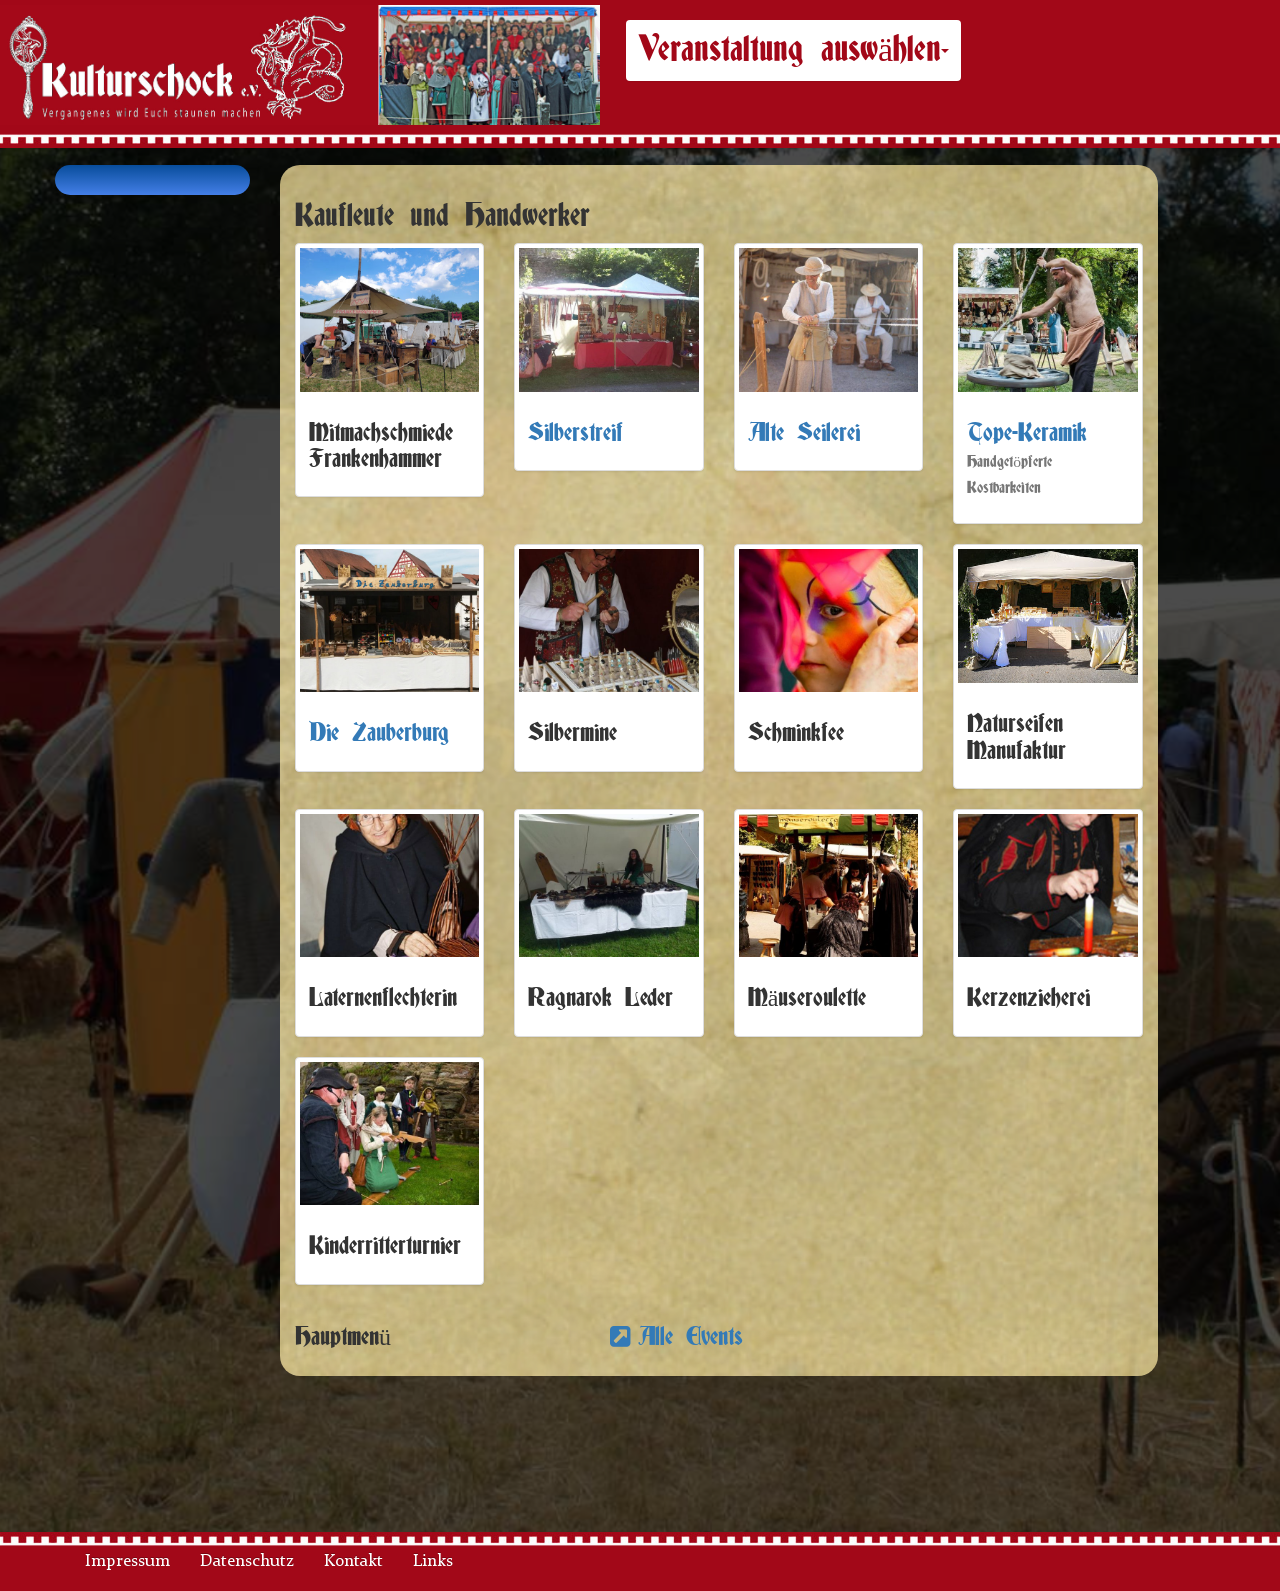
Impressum (127, 1561)
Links (433, 1561)
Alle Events (697, 1337)
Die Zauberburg (379, 733)
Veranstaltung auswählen (793, 50)
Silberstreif (575, 433)
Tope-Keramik (1027, 433)
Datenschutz (247, 1561)
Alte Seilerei (804, 433)
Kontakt (353, 1561)
